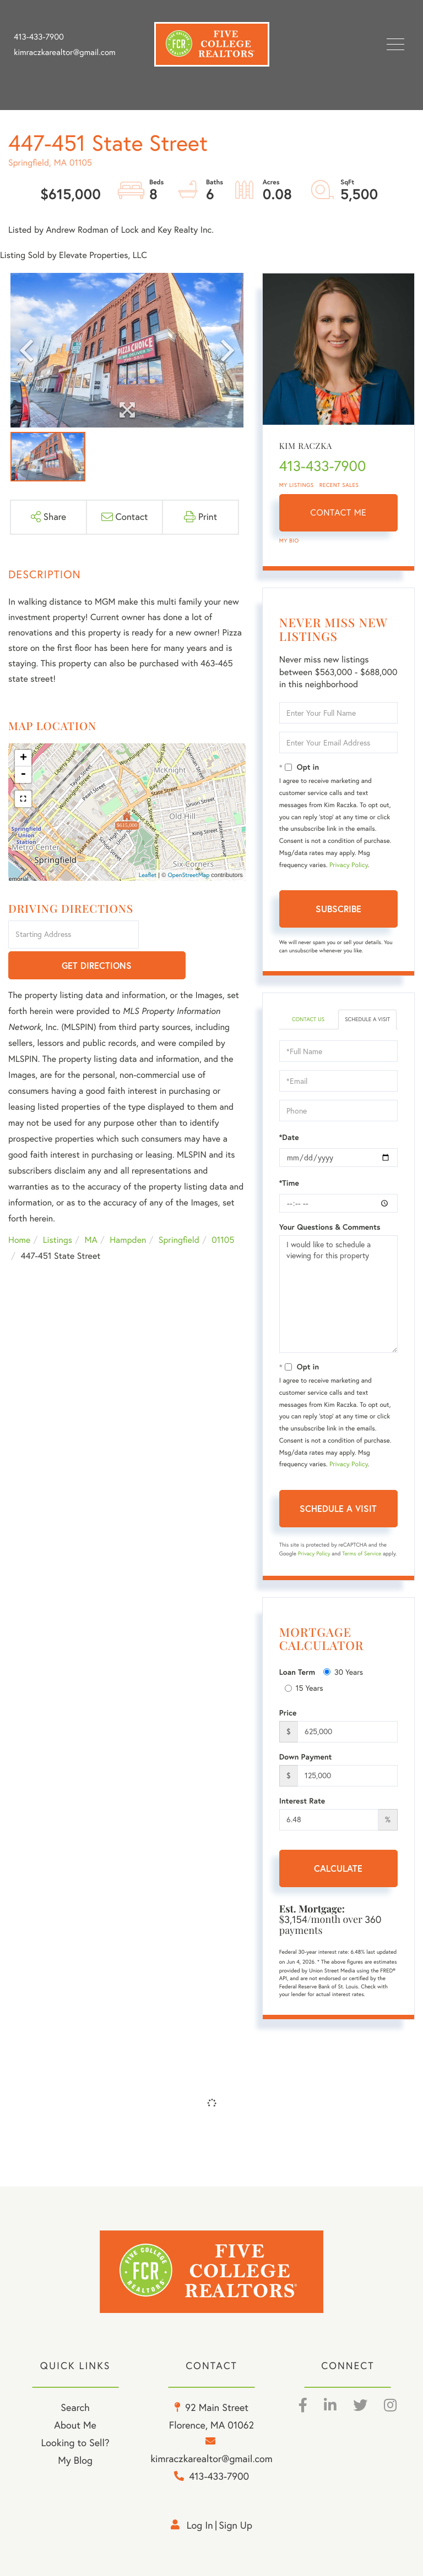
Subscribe (338, 908)
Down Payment (305, 1757)
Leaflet (148, 875)
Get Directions (194, 935)
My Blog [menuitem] (75, 2460)
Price (288, 1713)
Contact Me (338, 512)
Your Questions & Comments (330, 1227)
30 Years (343, 1672)
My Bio (289, 540)
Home (19, 1209)
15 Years (304, 1688)
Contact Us (308, 1019)
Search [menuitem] (75, 2407)
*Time (289, 1183)
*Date (289, 1137)
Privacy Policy (348, 865)
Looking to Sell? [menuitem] (75, 2442)
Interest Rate (302, 1801)
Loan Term (297, 1672)
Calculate (338, 1868)
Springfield (179, 1209)
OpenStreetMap (188, 875)
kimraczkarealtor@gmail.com (65, 52)
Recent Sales (339, 485)
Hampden (128, 1209)
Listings (57, 1209)
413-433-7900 (39, 37)
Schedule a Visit (367, 1019)
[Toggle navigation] (395, 44)
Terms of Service (361, 1553)
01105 (223, 1209)
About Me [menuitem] (75, 2425)
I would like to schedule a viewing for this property (338, 1294)
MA (91, 1209)
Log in (200, 2525)
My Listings (296, 485)
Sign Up (235, 2525)
